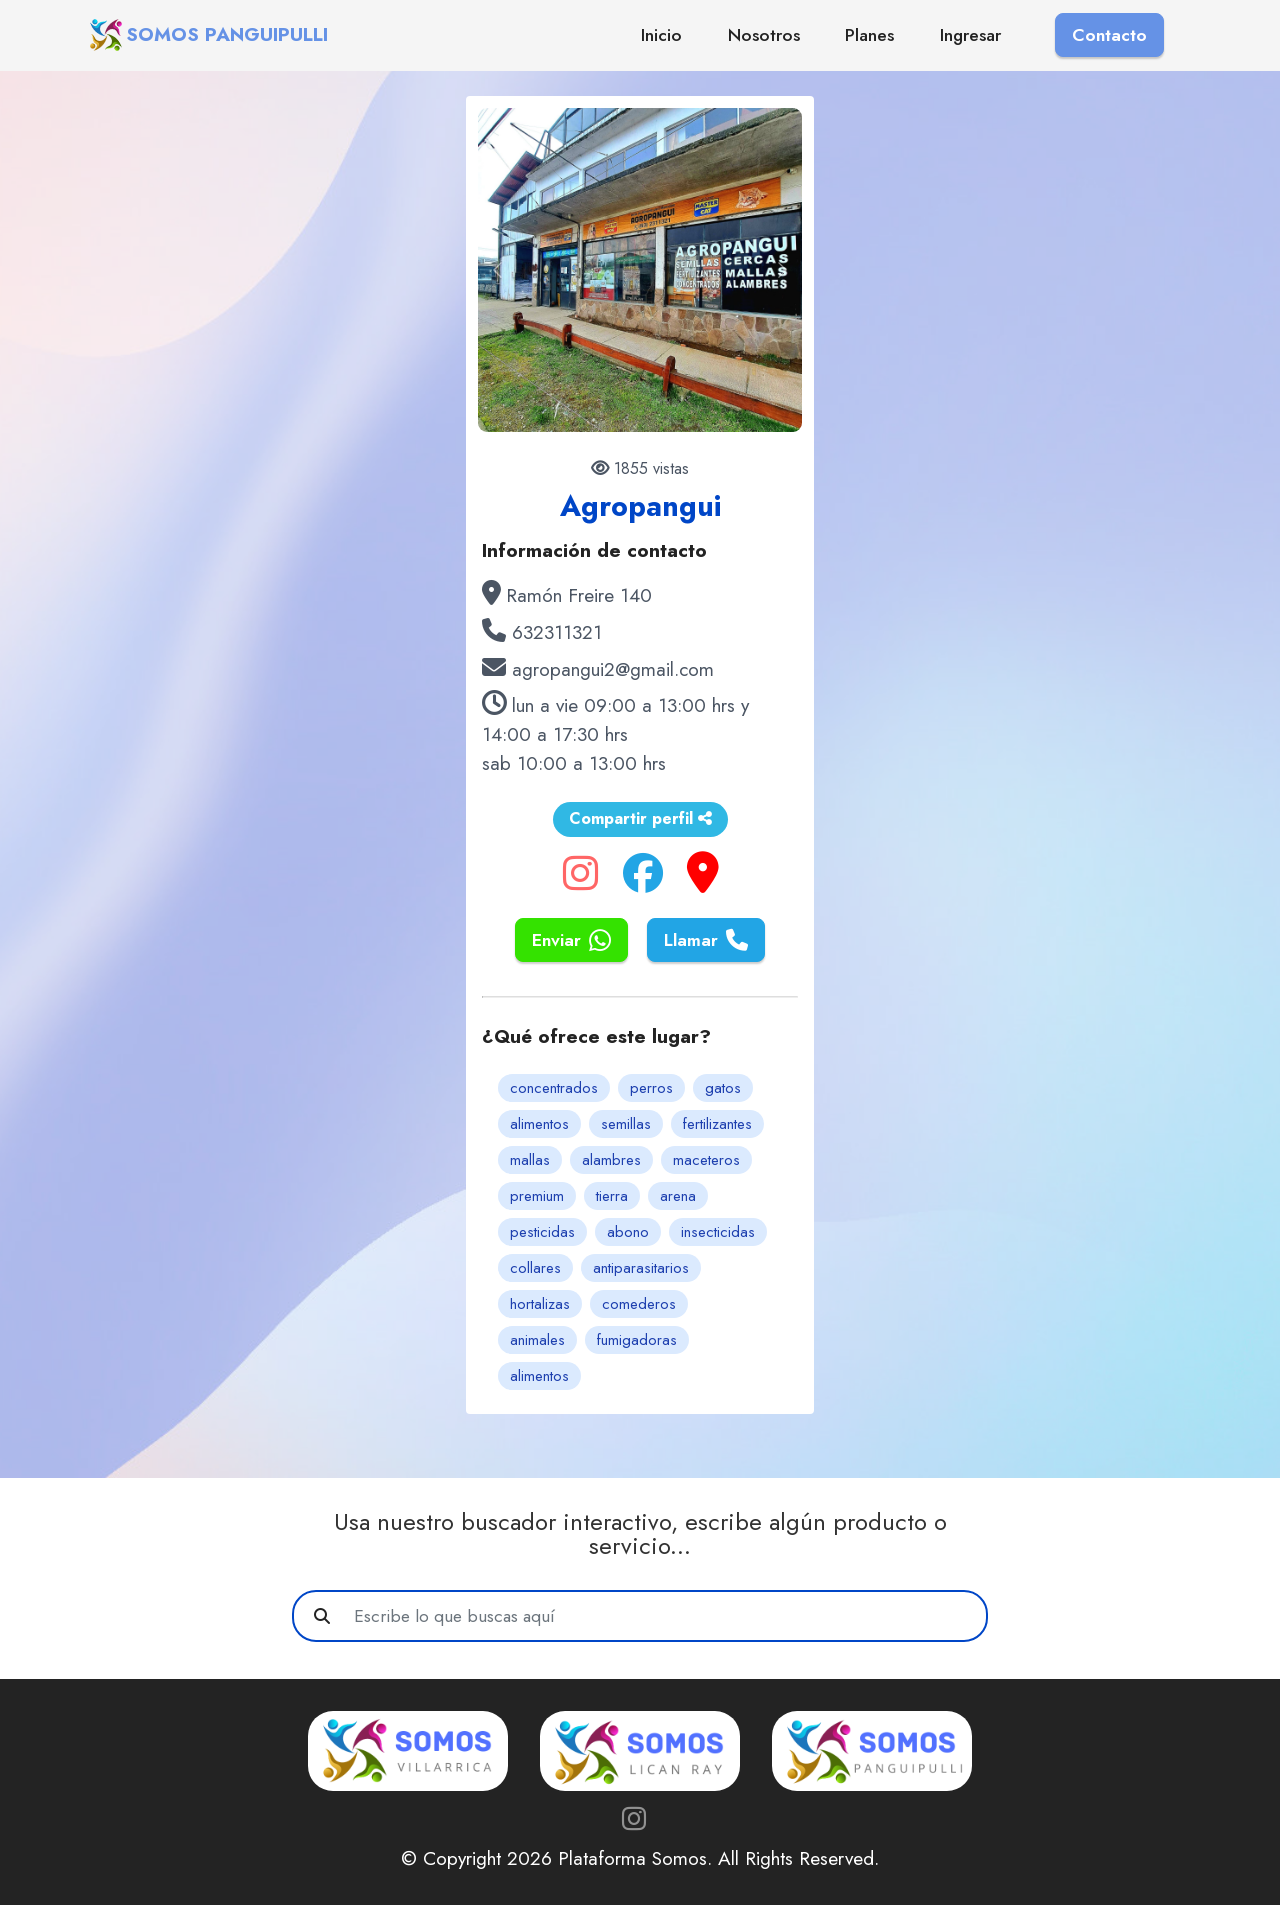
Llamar (706, 940)
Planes (869, 35)
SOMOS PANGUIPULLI (227, 34)
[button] (497, 270)
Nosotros (764, 35)
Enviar (571, 940)
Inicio (661, 35)
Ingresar (970, 35)
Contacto (1109, 35)
